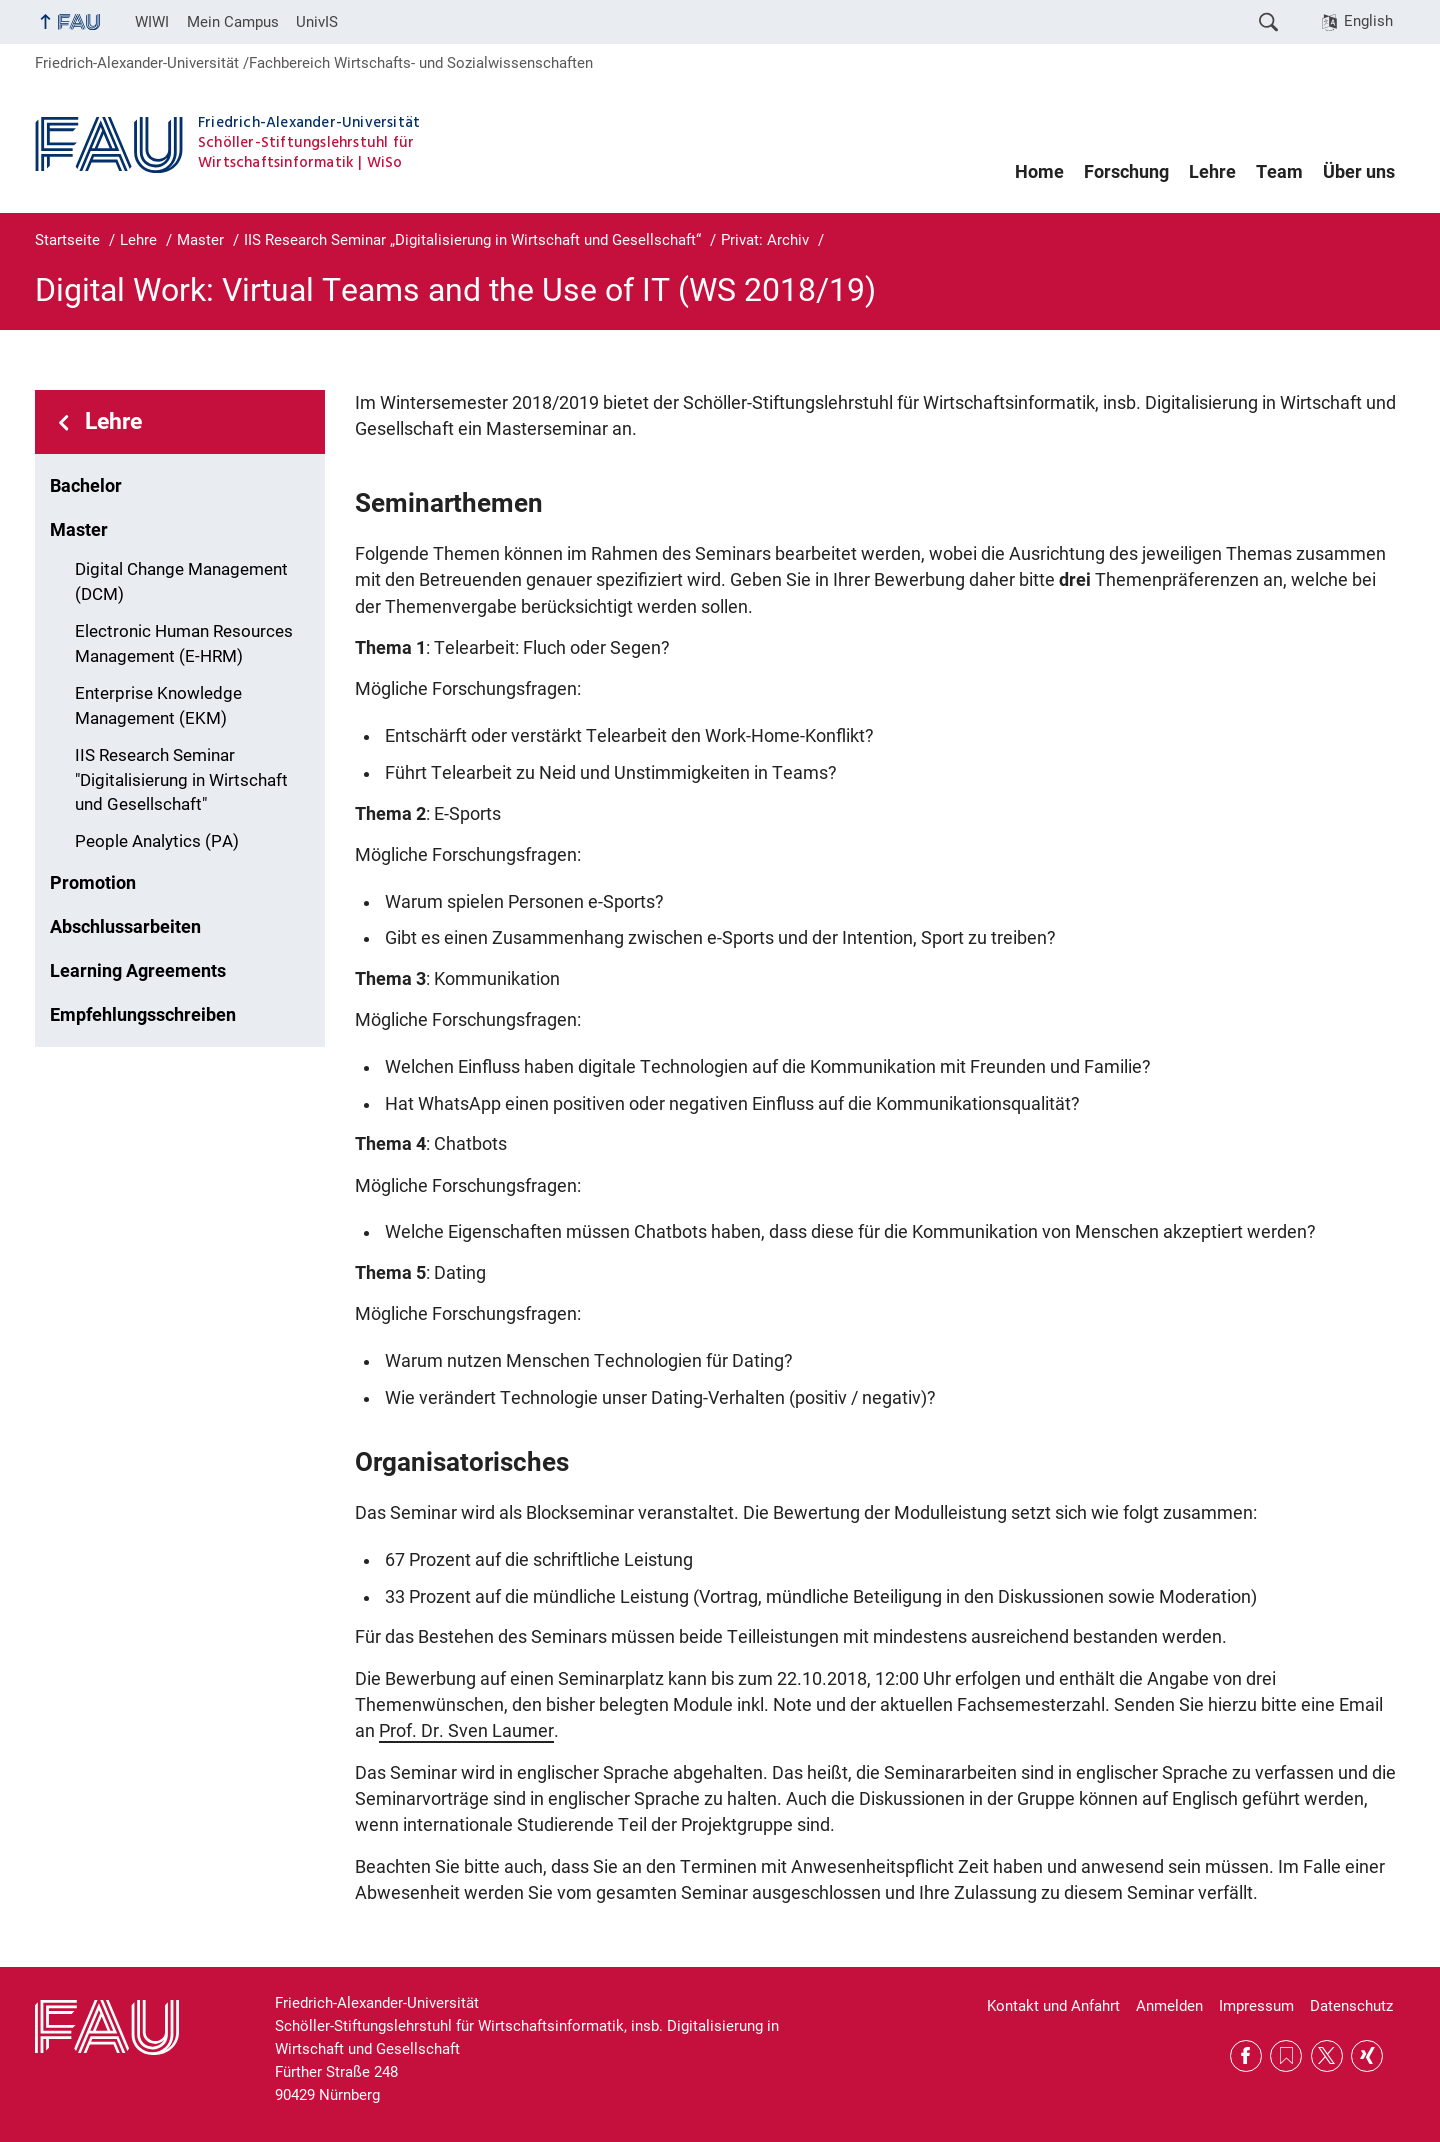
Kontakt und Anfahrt (1053, 2006)
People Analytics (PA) (157, 841)
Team (1279, 172)
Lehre (1212, 172)
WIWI (152, 22)
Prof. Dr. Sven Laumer (466, 1731)
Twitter (1327, 2056)
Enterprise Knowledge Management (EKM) (158, 706)
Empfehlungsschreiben (143, 1015)
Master (79, 530)
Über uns (1359, 172)
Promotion (93, 883)
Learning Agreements (138, 971)
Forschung (1126, 172)
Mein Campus (233, 22)
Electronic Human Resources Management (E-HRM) (184, 644)
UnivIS (317, 22)
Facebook (1246, 2056)
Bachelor (86, 486)
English (1368, 21)
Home (1039, 172)
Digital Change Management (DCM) (181, 582)
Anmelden (1169, 2006)
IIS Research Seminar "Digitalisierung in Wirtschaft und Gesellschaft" (181, 780)
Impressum (1256, 2006)
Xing (1367, 2056)
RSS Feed (1286, 2056)
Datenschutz (1351, 2006)
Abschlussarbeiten (125, 927)
